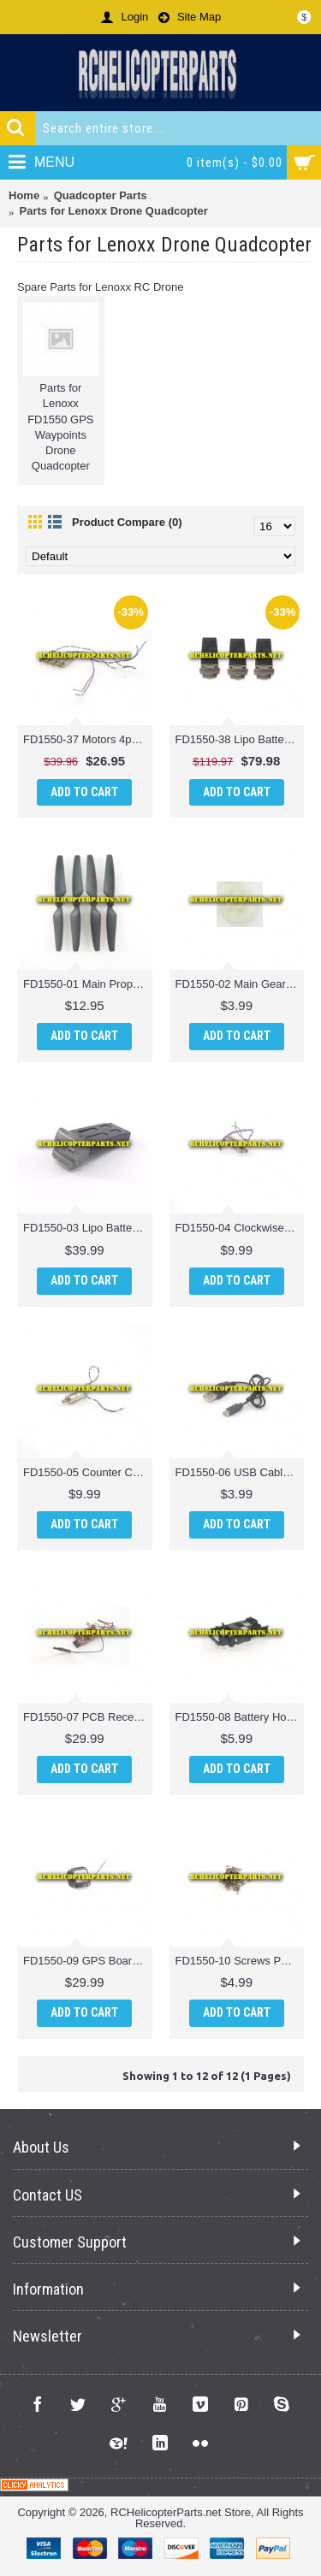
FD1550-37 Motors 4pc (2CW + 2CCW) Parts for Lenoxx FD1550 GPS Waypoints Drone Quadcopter (87, 739)
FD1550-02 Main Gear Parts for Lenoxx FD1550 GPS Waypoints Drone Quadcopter (240, 984)
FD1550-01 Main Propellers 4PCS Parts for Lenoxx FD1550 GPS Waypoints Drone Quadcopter (87, 984)
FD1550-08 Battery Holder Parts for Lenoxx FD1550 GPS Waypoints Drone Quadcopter (240, 1716)
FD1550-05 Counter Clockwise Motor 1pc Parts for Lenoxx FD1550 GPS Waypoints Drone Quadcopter (87, 1472)
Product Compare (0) (127, 522)
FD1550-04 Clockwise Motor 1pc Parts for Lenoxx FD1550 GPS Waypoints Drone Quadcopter (240, 1227)
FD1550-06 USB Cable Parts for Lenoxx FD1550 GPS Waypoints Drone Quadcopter (240, 1472)
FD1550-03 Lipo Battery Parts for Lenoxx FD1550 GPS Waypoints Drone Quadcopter (87, 1227)
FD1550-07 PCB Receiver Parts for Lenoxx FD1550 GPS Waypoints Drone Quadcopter (87, 1716)
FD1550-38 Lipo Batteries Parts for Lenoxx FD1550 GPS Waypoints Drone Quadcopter (240, 739)
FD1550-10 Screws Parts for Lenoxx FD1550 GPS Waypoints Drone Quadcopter (240, 1960)
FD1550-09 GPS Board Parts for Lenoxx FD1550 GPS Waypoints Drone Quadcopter (87, 1960)
